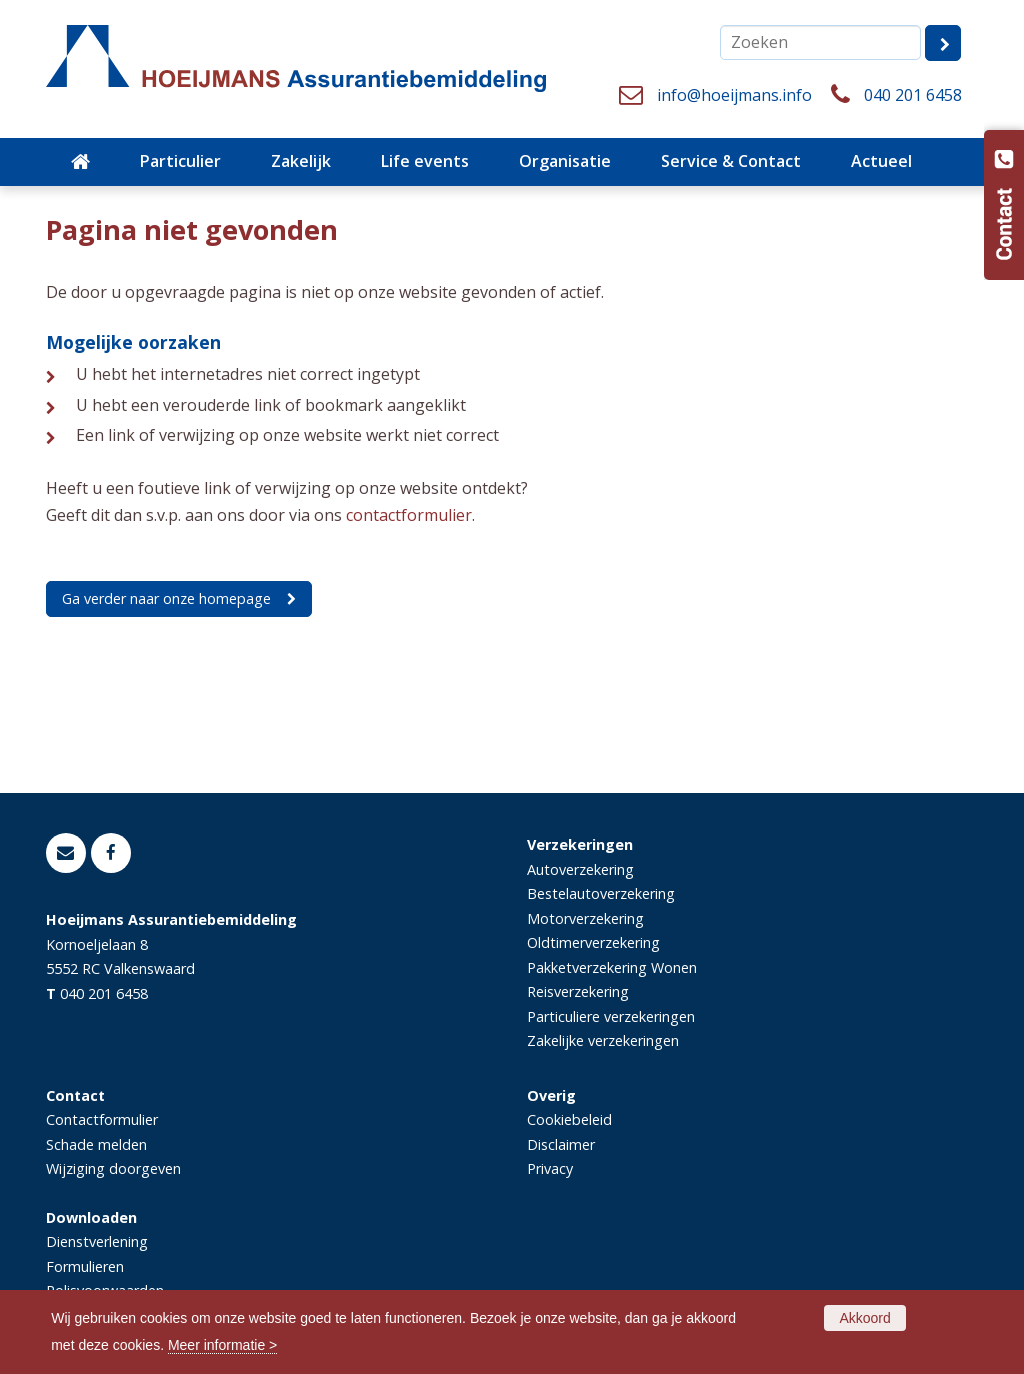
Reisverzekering (578, 991)
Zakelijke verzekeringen (603, 1040)
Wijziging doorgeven (113, 1168)
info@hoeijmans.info (734, 95)
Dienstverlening (97, 1241)
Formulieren (85, 1266)
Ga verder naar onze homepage (166, 598)
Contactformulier (102, 1119)
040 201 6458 (913, 95)
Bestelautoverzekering (601, 893)
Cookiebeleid (569, 1119)
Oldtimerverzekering (593, 942)
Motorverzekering (585, 918)
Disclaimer (561, 1144)
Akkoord (864, 1318)
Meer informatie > (222, 1345)
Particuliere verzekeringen (611, 1016)
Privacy (550, 1168)
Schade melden (96, 1144)
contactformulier (409, 515)
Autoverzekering (580, 869)
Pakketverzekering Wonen (612, 967)
